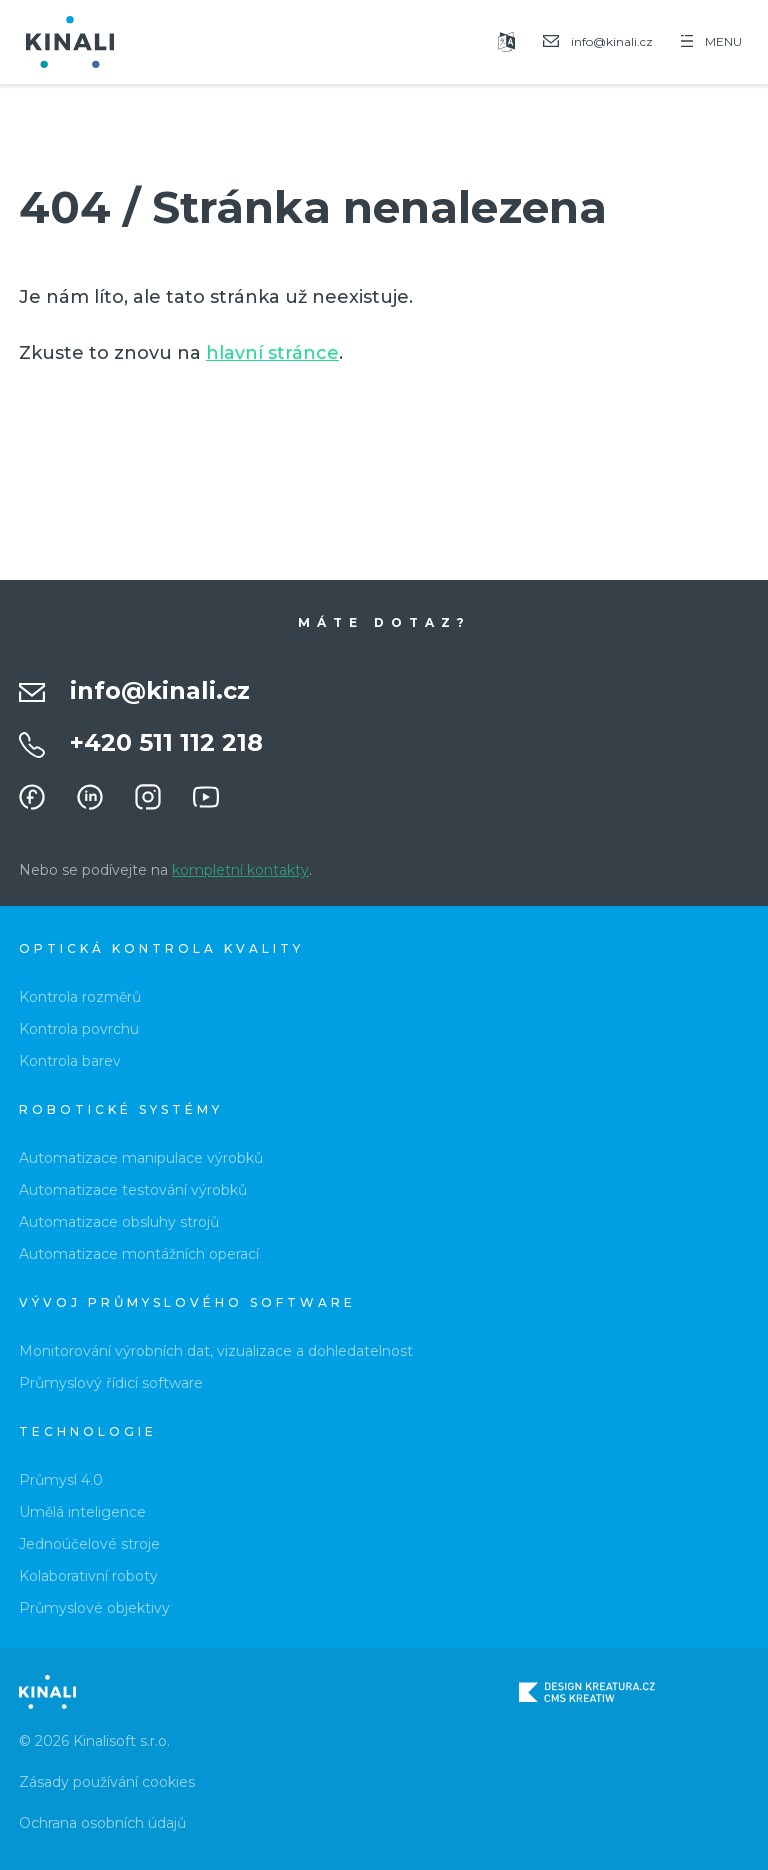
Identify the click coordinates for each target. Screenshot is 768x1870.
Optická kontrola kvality (161, 948)
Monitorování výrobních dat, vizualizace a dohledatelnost (216, 1351)
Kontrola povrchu (79, 1029)
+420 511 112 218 (166, 742)
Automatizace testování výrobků (133, 1190)
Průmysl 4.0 (61, 1480)
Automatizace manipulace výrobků (141, 1158)
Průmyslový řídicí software (111, 1383)
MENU (711, 41)
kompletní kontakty (240, 870)
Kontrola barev (70, 1061)
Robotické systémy (121, 1109)
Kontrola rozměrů (80, 997)
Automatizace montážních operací (139, 1254)
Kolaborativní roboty (88, 1576)
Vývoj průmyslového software (187, 1302)
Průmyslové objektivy (94, 1608)
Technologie (88, 1431)
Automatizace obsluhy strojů (119, 1222)
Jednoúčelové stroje (89, 1544)
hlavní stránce (272, 353)
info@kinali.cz (160, 690)
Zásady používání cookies (107, 1782)
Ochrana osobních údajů (102, 1823)
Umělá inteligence (82, 1512)
